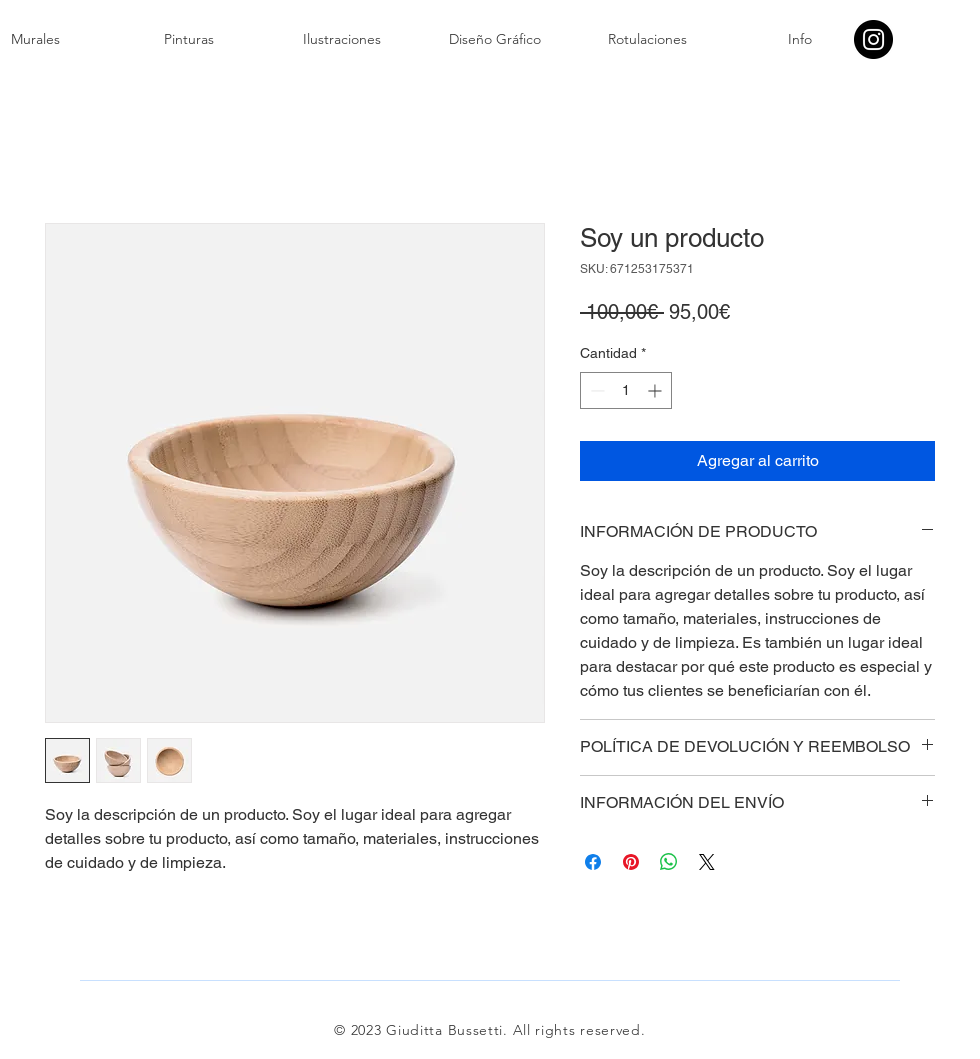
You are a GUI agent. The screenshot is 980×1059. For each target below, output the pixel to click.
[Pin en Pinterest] (631, 862)
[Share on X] (707, 862)
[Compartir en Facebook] (593, 862)
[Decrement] (595, 390)
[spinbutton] (626, 390)
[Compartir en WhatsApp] (669, 862)
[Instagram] (873, 39)
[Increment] (656, 390)
